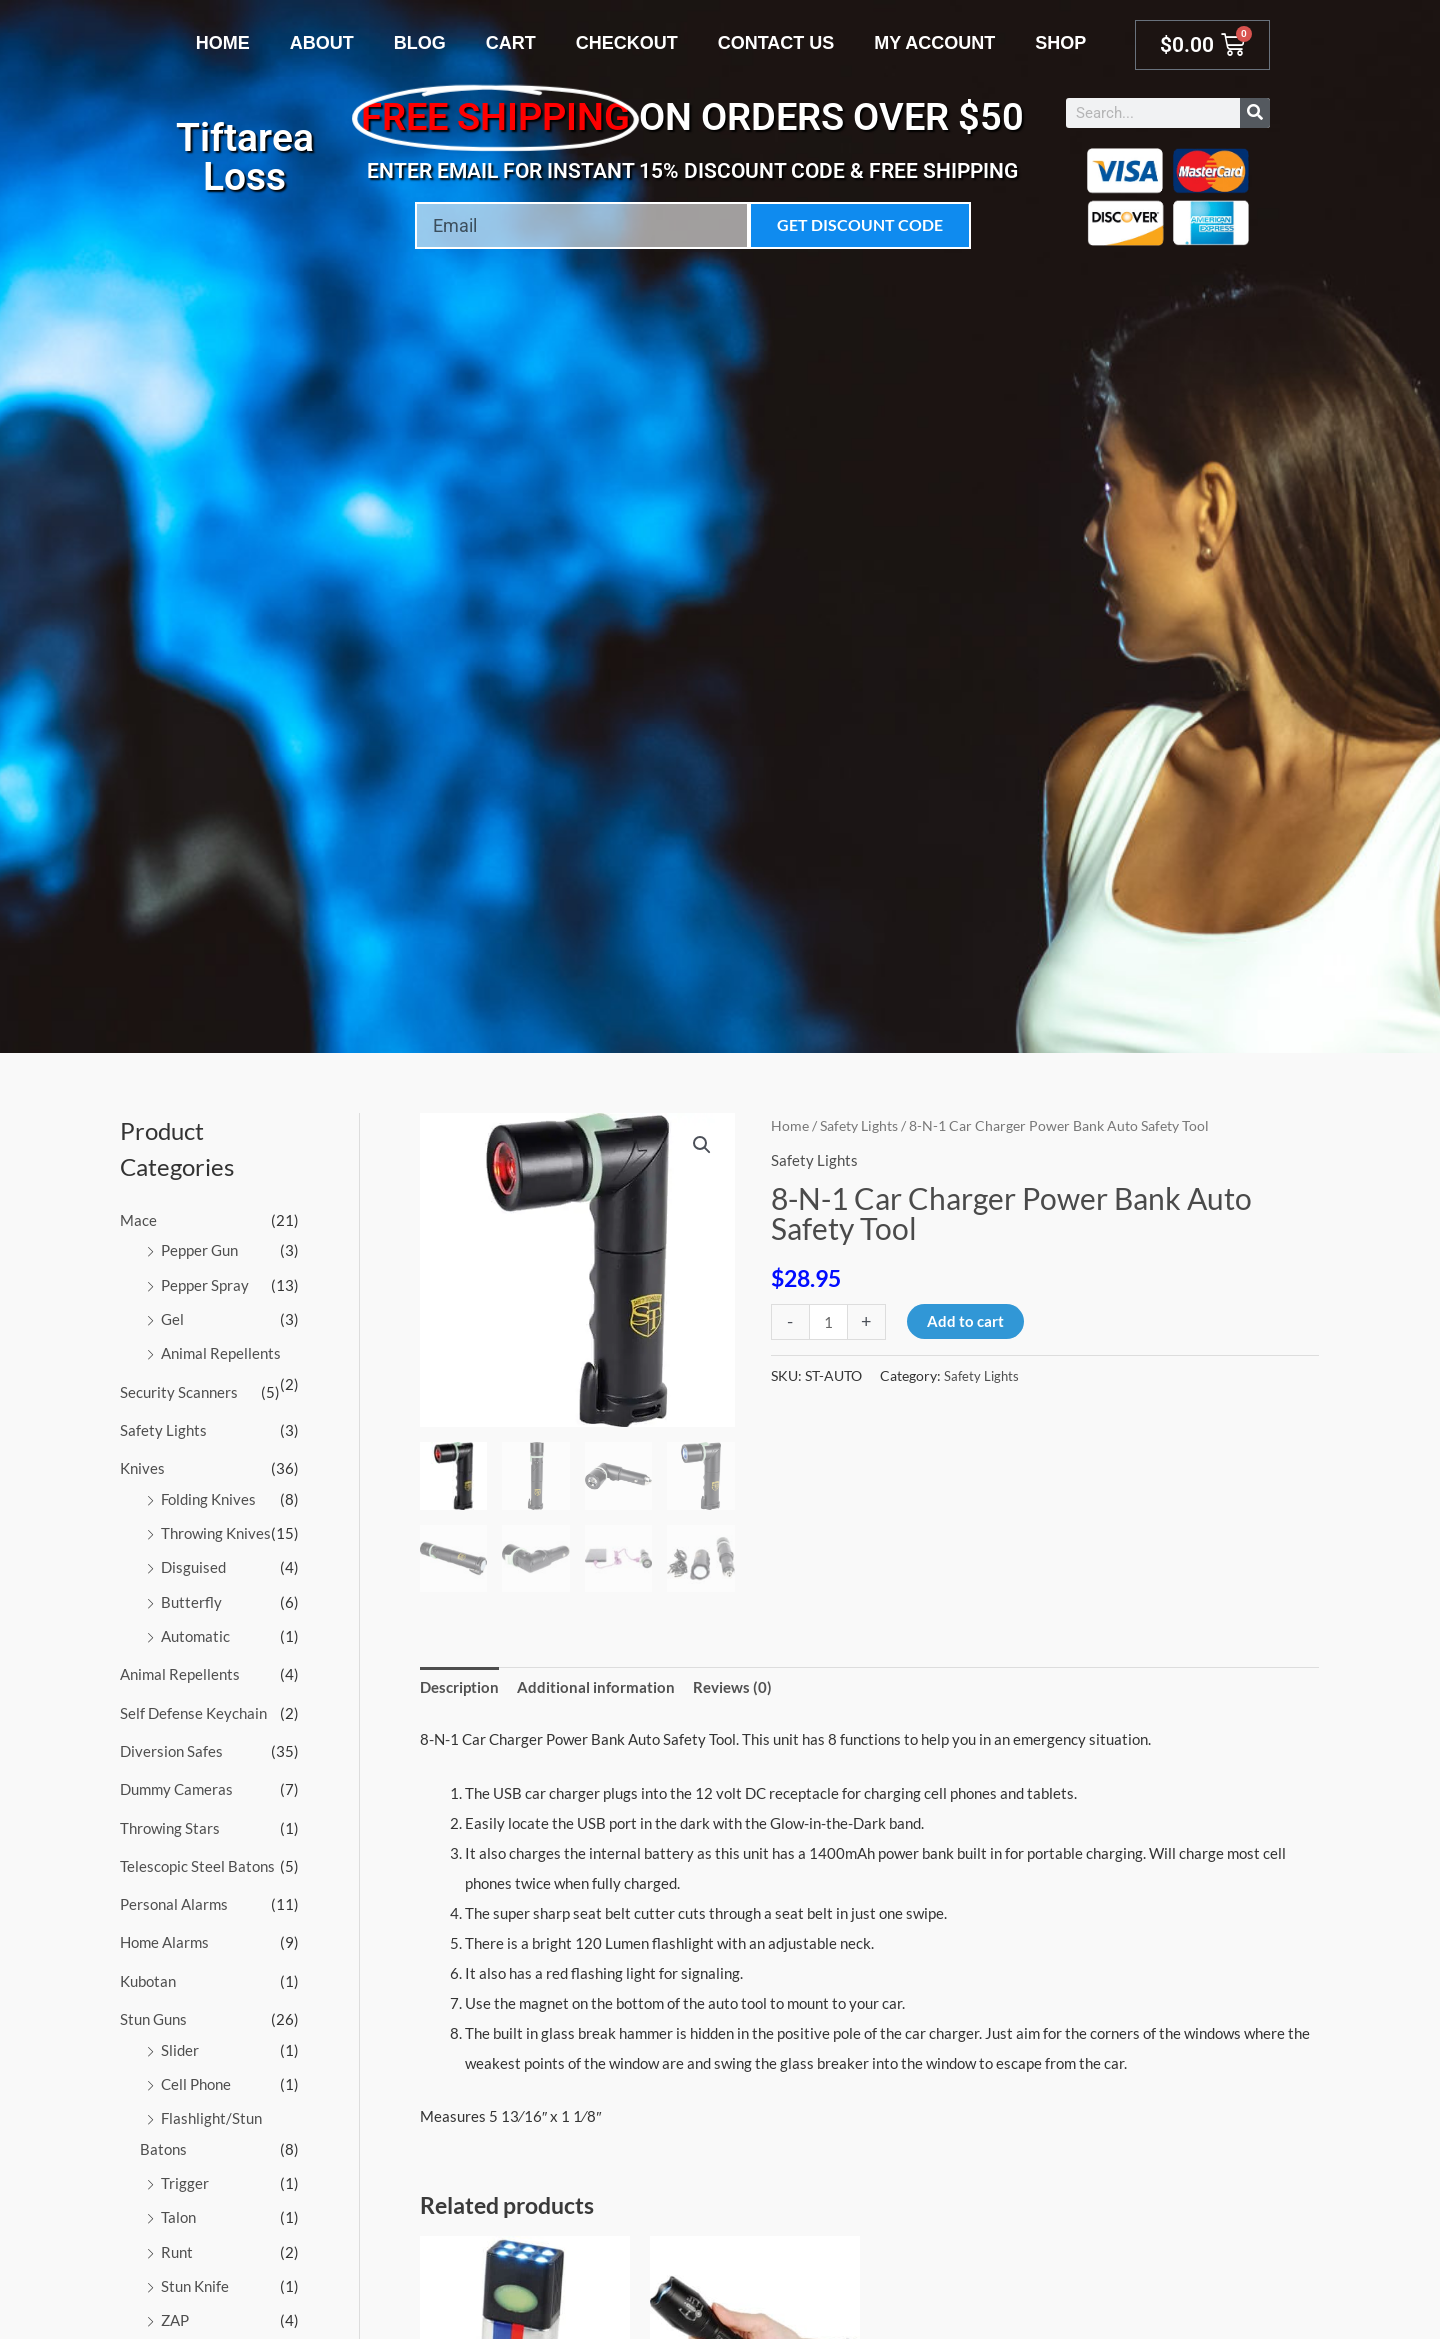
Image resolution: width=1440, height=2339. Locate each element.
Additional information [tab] (596, 1688)
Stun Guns (153, 2007)
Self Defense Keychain (193, 1705)
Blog (420, 43)
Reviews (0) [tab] (732, 1688)
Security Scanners (179, 1389)
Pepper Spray (205, 1283)
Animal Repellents (221, 1351)
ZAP (175, 2303)
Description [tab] (459, 1688)
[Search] (1255, 113)
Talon (178, 2202)
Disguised (193, 1562)
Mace (138, 1220)
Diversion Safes (171, 1742)
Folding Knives (208, 1494)
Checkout (627, 43)
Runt (177, 2235)
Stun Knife (195, 2269)
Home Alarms (164, 1931)
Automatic (195, 1629)
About (322, 43)
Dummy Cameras (176, 1780)
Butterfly (191, 1595)
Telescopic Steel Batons (197, 1856)
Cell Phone (196, 2070)
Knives (142, 1464)
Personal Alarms (174, 1893)
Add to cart (965, 1320)
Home (223, 43)
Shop (1060, 43)
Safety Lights (163, 1426)
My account (934, 43)
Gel (172, 1317)
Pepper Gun (199, 1250)
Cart (511, 43)
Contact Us (776, 43)
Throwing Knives (216, 1528)
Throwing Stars (170, 1818)
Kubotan (148, 1969)
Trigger (185, 2168)
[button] (702, 1146)
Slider (180, 2037)
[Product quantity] (828, 1321)
